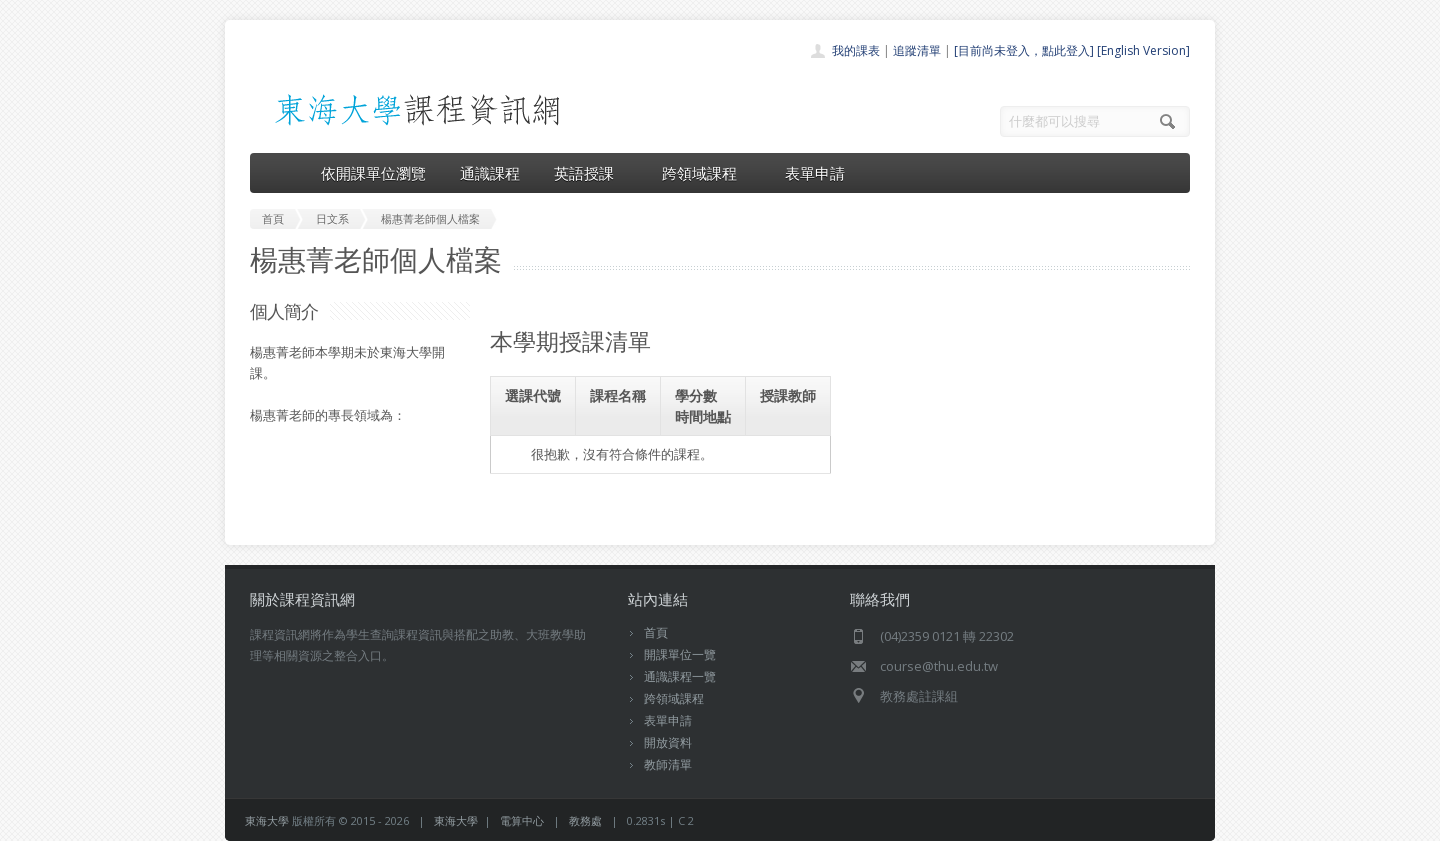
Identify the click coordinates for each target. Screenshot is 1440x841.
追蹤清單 (917, 50)
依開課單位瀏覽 (373, 173)
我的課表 (856, 50)
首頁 (656, 632)
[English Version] (1143, 50)
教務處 (585, 820)
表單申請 (815, 173)
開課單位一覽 (680, 654)
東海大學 (267, 820)
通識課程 (490, 173)
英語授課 (591, 173)
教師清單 (668, 764)
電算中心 (522, 820)
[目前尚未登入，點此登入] (1024, 50)
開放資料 (668, 742)
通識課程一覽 (680, 676)
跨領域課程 (706, 173)
